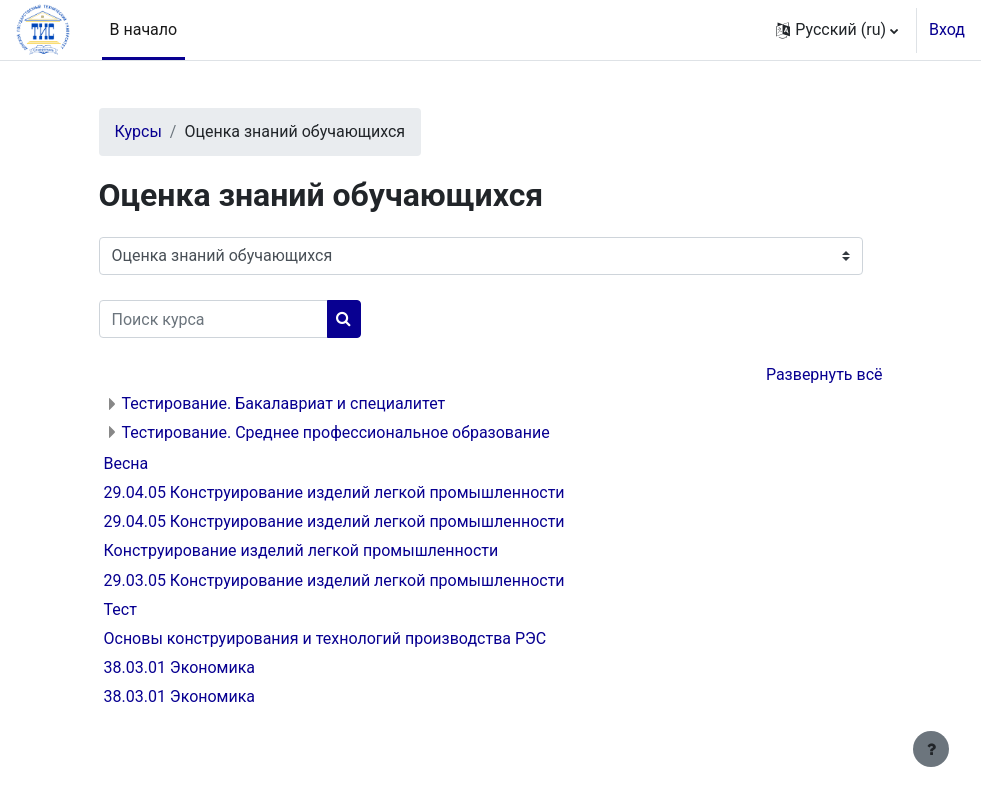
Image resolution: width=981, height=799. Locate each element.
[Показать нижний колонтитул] (931, 749)
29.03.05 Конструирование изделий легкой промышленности (334, 580)
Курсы (138, 131)
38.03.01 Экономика (180, 667)
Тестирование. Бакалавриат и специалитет (284, 403)
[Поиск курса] (213, 319)
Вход (947, 29)
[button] (837, 30)
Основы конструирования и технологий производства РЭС (325, 638)
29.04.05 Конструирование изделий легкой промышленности (334, 492)
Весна (126, 463)
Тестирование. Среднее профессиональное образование (336, 432)
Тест (120, 609)
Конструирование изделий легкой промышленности (301, 550)
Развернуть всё (824, 374)
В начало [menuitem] (144, 29)
